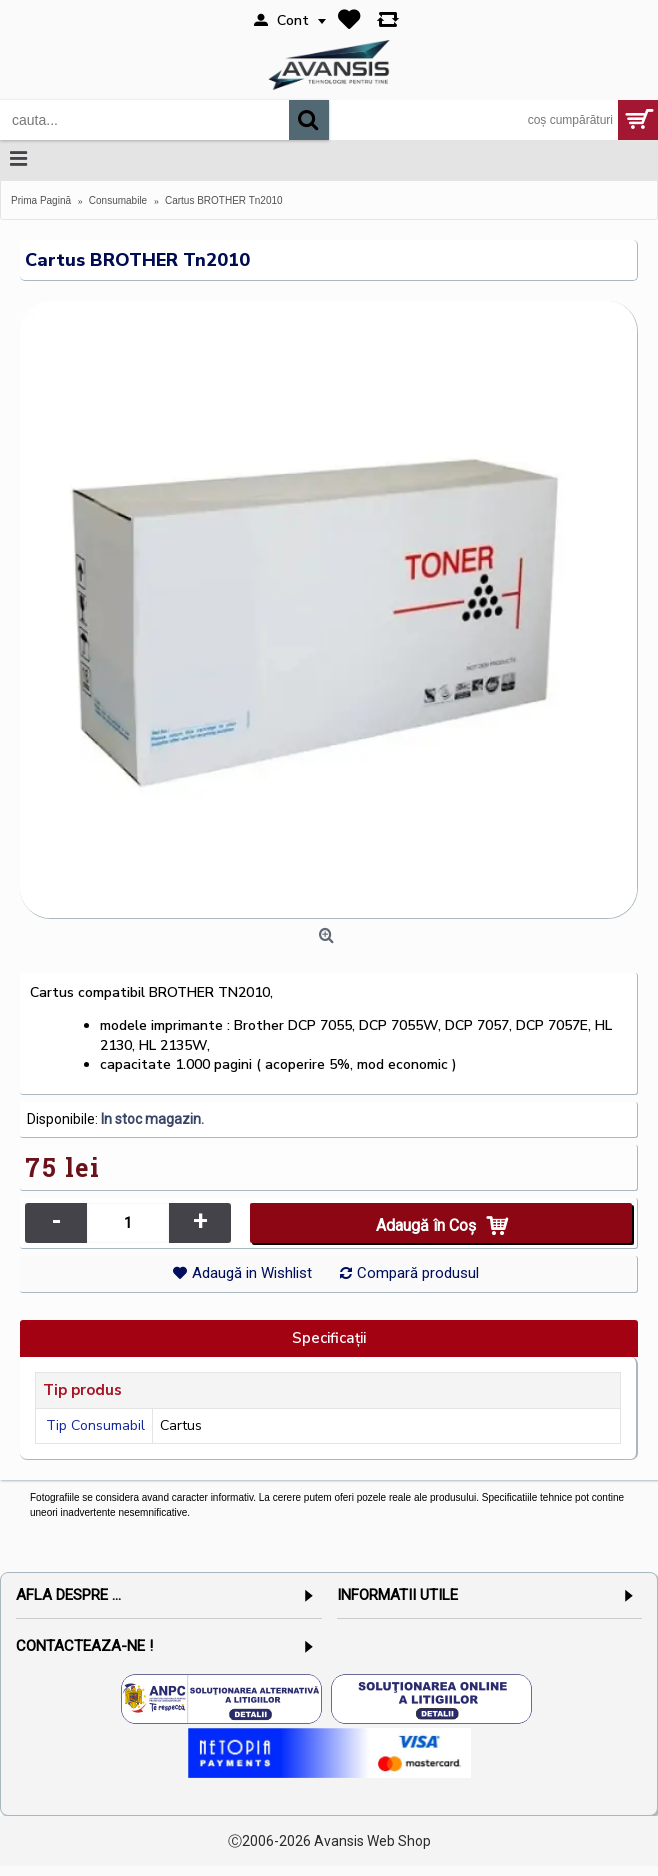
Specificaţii (329, 1338)
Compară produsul (418, 1273)
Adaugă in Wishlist (252, 1273)
